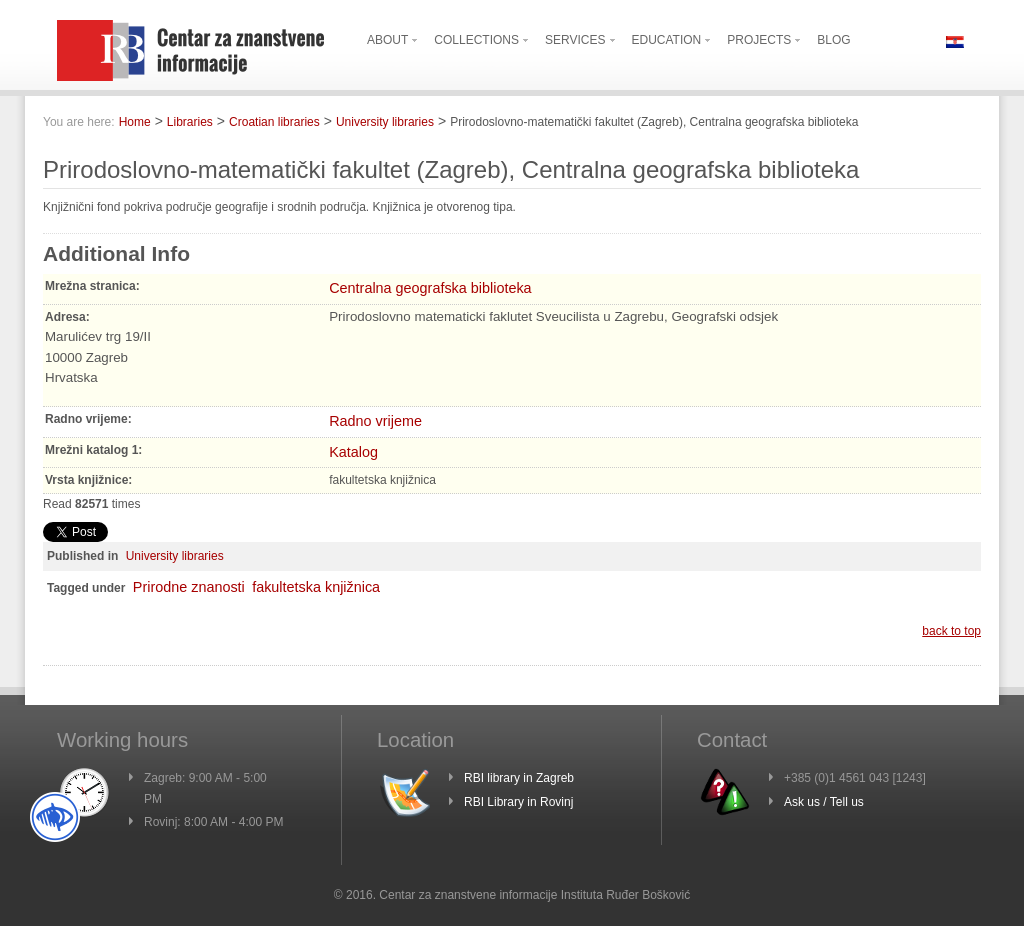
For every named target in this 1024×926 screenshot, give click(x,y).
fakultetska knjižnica (316, 587)
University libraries (385, 122)
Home (135, 122)
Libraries (190, 122)
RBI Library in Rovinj (518, 802)
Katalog (353, 452)
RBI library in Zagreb (519, 778)
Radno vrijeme (375, 421)
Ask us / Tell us (824, 802)
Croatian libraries (274, 122)
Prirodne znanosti (189, 587)
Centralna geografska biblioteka (430, 288)
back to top (951, 631)
